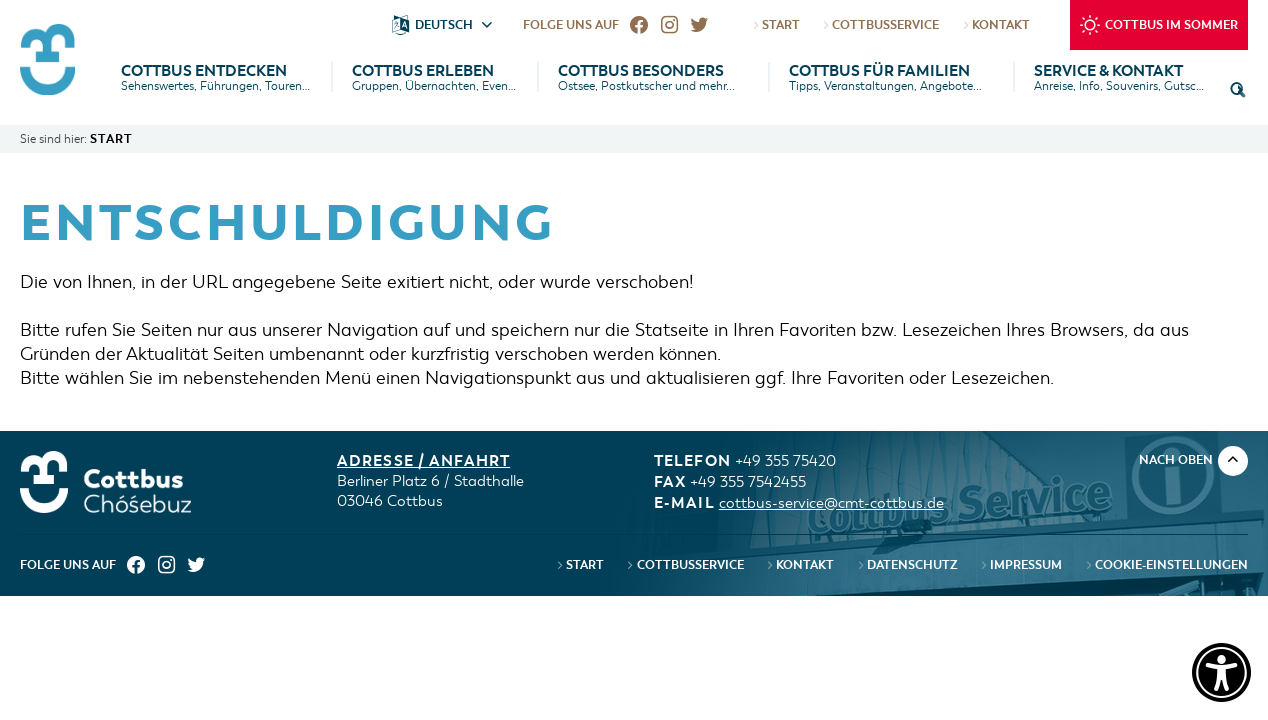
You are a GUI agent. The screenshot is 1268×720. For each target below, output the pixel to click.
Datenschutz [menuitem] (906, 565)
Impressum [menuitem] (1020, 565)
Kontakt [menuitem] (799, 565)
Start (774, 25)
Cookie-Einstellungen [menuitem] (1165, 565)
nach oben (1193, 459)
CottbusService (880, 25)
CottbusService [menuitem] (684, 565)
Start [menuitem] (578, 565)
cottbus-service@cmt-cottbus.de (831, 503)
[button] (1238, 90)
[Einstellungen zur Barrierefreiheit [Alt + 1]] (1215, 667)
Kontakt (994, 25)
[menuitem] (639, 25)
